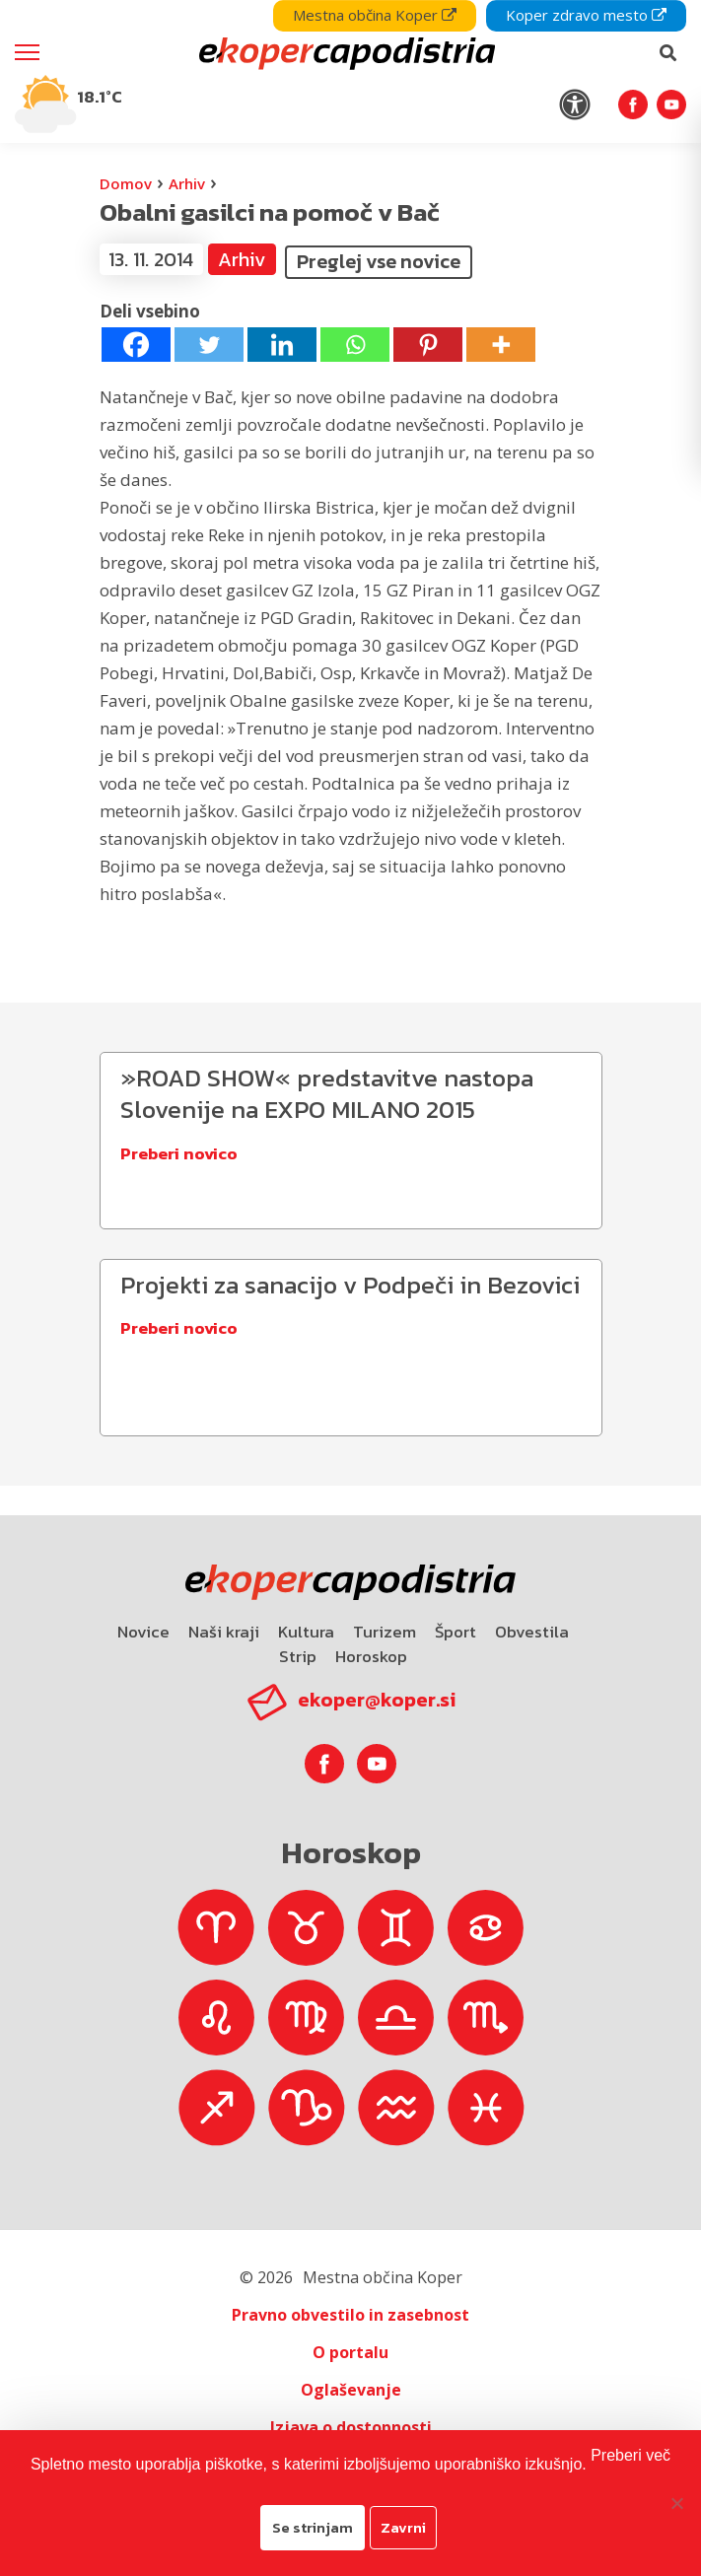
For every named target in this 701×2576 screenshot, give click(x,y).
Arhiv (187, 183)
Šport (455, 1631)
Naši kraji (223, 1631)
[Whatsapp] (354, 344)
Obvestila (532, 1631)
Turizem (384, 1631)
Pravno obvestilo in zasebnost (350, 2315)
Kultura (306, 1631)
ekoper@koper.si (377, 1699)
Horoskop (371, 1656)
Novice (143, 1631)
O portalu (350, 2352)
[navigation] (350, 71)
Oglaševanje (351, 2390)
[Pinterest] (427, 344)
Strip (297, 1656)
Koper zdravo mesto (586, 15)
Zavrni (403, 2527)
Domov (126, 183)
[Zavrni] (676, 2503)
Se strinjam (312, 2527)
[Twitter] (209, 344)
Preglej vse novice (378, 261)
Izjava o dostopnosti (351, 2427)
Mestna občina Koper (374, 15)
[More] (500, 344)
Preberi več (630, 2455)
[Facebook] (136, 344)
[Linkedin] (281, 344)
